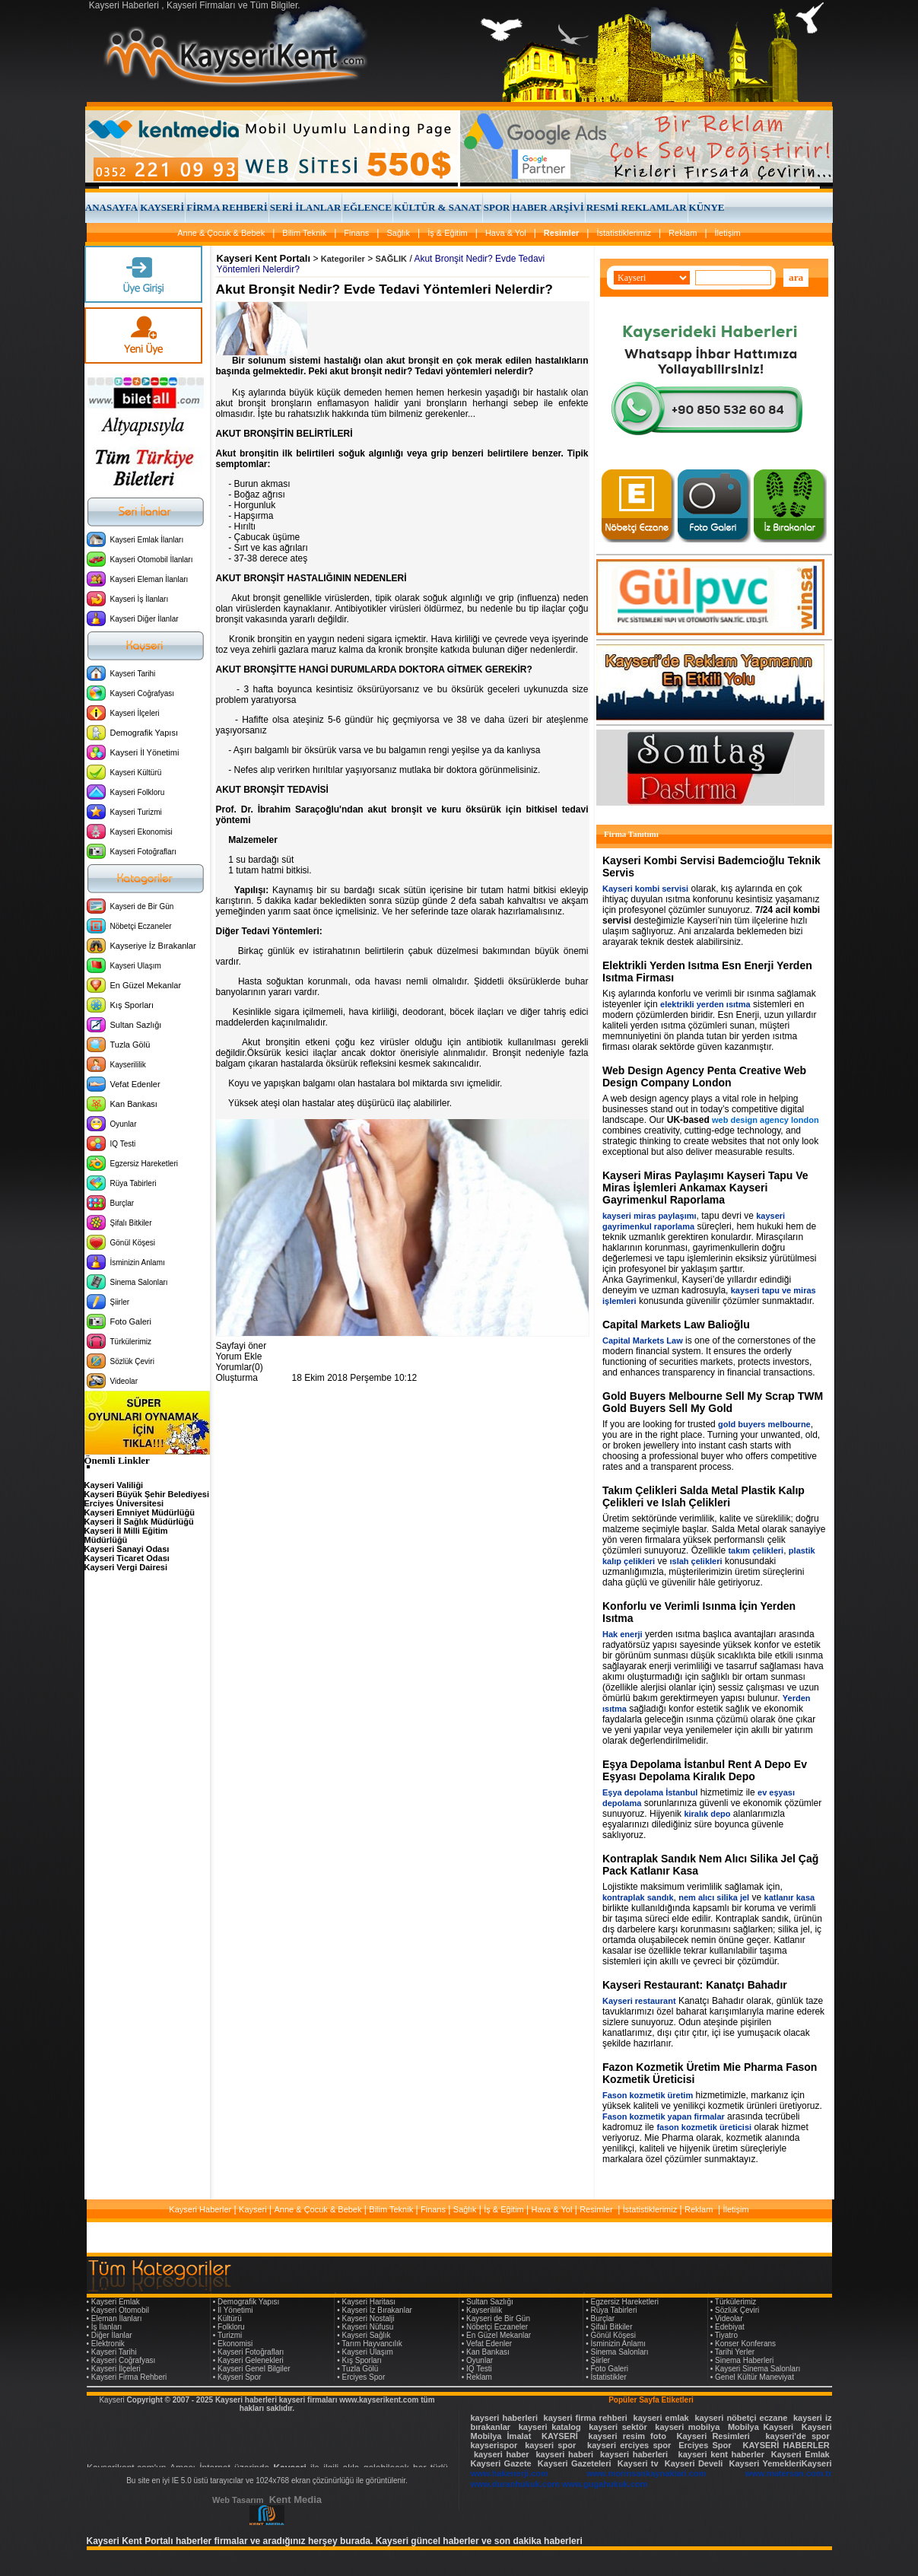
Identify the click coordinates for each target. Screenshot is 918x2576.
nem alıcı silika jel (713, 1897)
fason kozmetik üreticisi (703, 2127)
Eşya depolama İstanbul (649, 1792)
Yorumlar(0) (239, 1367)
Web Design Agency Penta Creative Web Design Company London (704, 1076)
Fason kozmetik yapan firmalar (663, 2116)
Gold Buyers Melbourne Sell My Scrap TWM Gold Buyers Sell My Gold (712, 1402)
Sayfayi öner (241, 1345)
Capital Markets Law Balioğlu (676, 1324)
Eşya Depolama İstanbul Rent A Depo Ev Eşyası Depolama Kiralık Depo (704, 1770)
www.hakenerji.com (509, 2473)
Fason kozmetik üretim (647, 2095)
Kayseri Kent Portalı (264, 258)
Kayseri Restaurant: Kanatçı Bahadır (694, 1985)
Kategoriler (343, 258)
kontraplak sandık (638, 1897)
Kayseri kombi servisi (645, 888)
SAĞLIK (392, 258)
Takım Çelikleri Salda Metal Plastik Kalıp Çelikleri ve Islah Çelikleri (703, 1496)
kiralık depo (707, 1813)
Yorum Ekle (239, 1356)
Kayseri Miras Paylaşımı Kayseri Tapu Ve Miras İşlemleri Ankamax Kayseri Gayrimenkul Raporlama (705, 1187)
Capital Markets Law (642, 1340)
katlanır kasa (789, 1897)
